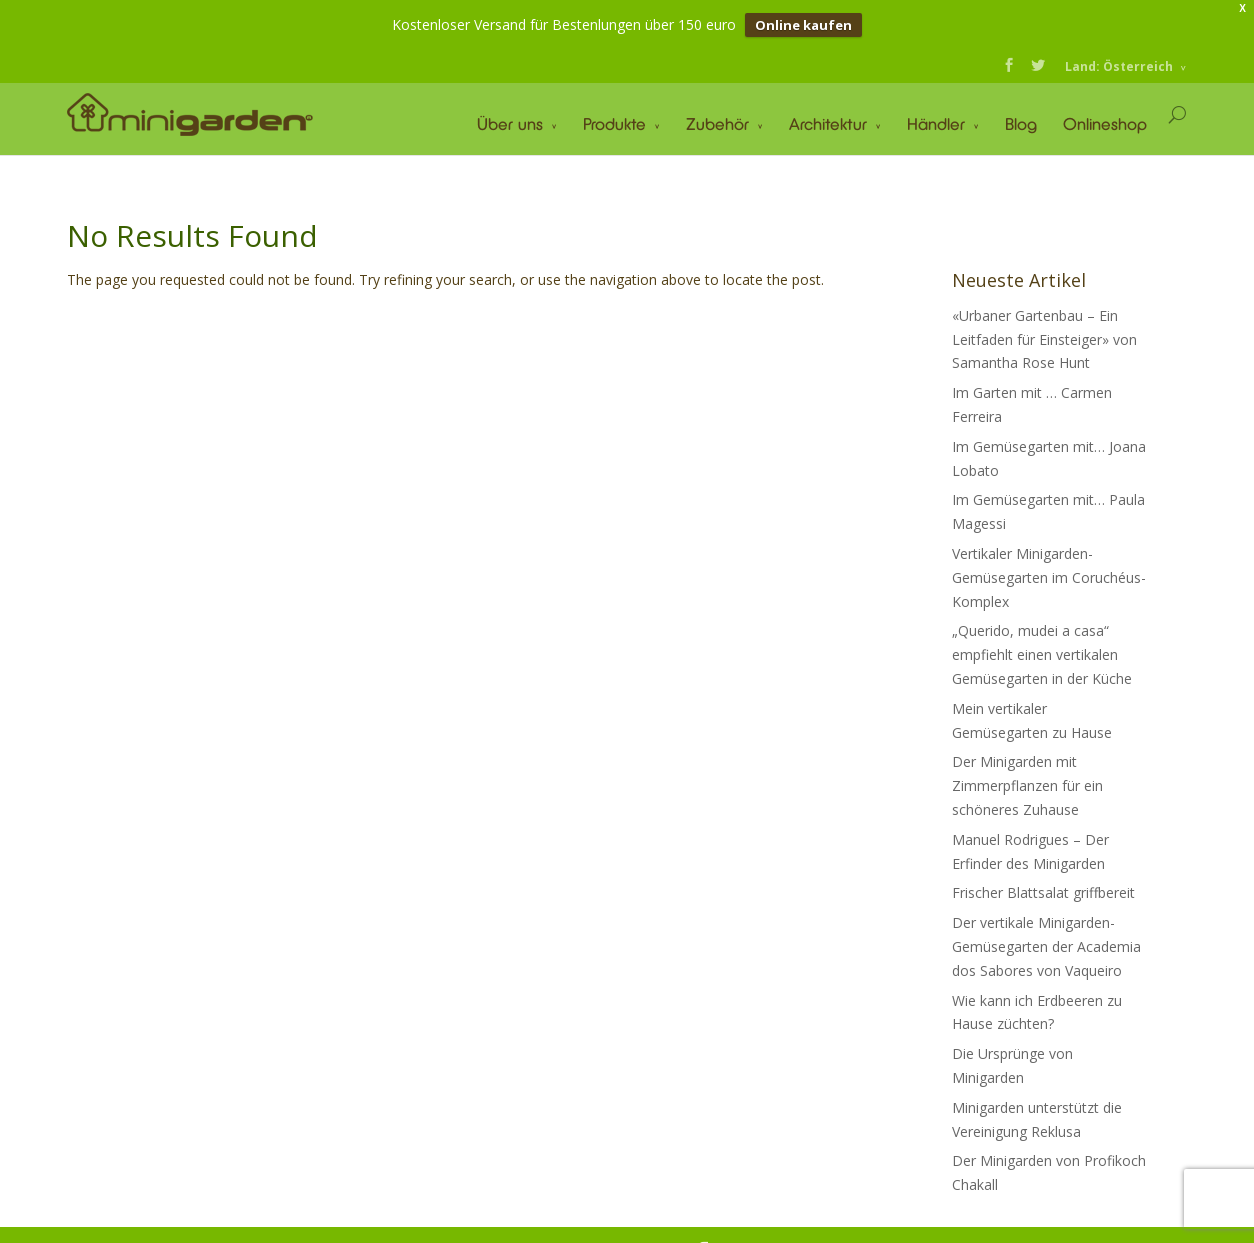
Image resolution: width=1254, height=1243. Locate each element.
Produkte (614, 123)
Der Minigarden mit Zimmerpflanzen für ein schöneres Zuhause (1027, 784)
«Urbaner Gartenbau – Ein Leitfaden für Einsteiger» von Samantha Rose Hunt (1044, 338)
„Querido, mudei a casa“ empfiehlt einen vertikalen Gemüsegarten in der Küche (1042, 653)
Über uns (510, 123)
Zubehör (717, 123)
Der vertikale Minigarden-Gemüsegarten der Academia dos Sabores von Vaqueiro (1046, 945)
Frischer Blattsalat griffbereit (1043, 891)
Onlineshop (1105, 123)
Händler (936, 123)
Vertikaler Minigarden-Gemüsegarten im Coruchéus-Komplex (1049, 576)
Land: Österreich (1119, 65)
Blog (1021, 123)
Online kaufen (803, 25)
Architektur (828, 123)
